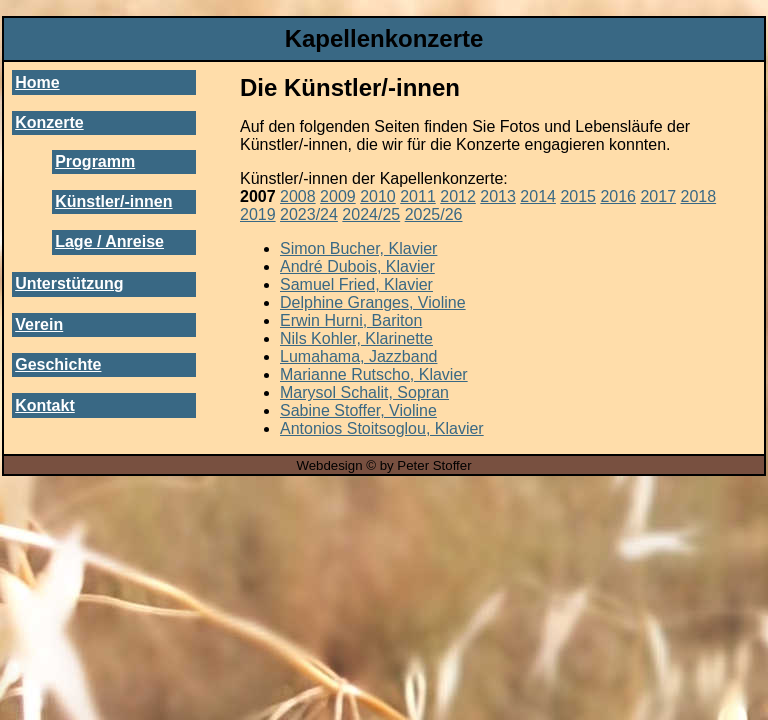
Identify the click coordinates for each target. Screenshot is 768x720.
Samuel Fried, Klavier (356, 284)
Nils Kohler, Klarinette (356, 338)
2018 (699, 196)
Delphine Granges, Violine (373, 302)
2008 (298, 196)
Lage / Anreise (109, 241)
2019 (258, 214)
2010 (378, 196)
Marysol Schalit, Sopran (364, 392)
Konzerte (49, 122)
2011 (418, 196)
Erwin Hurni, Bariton (351, 320)
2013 (498, 196)
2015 (578, 196)
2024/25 (371, 214)
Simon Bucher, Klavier (358, 248)
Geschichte (58, 364)
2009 (338, 196)
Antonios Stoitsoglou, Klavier (382, 428)
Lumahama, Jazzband (358, 356)
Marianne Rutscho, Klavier (374, 374)
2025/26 (434, 214)
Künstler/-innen (113, 201)
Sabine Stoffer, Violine (358, 410)
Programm (95, 161)
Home (37, 82)
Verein (39, 324)
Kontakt (45, 405)
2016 (618, 196)
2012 (458, 196)
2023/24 (309, 214)
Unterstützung (69, 283)
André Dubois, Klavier (357, 266)
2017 (658, 196)
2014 (538, 196)
